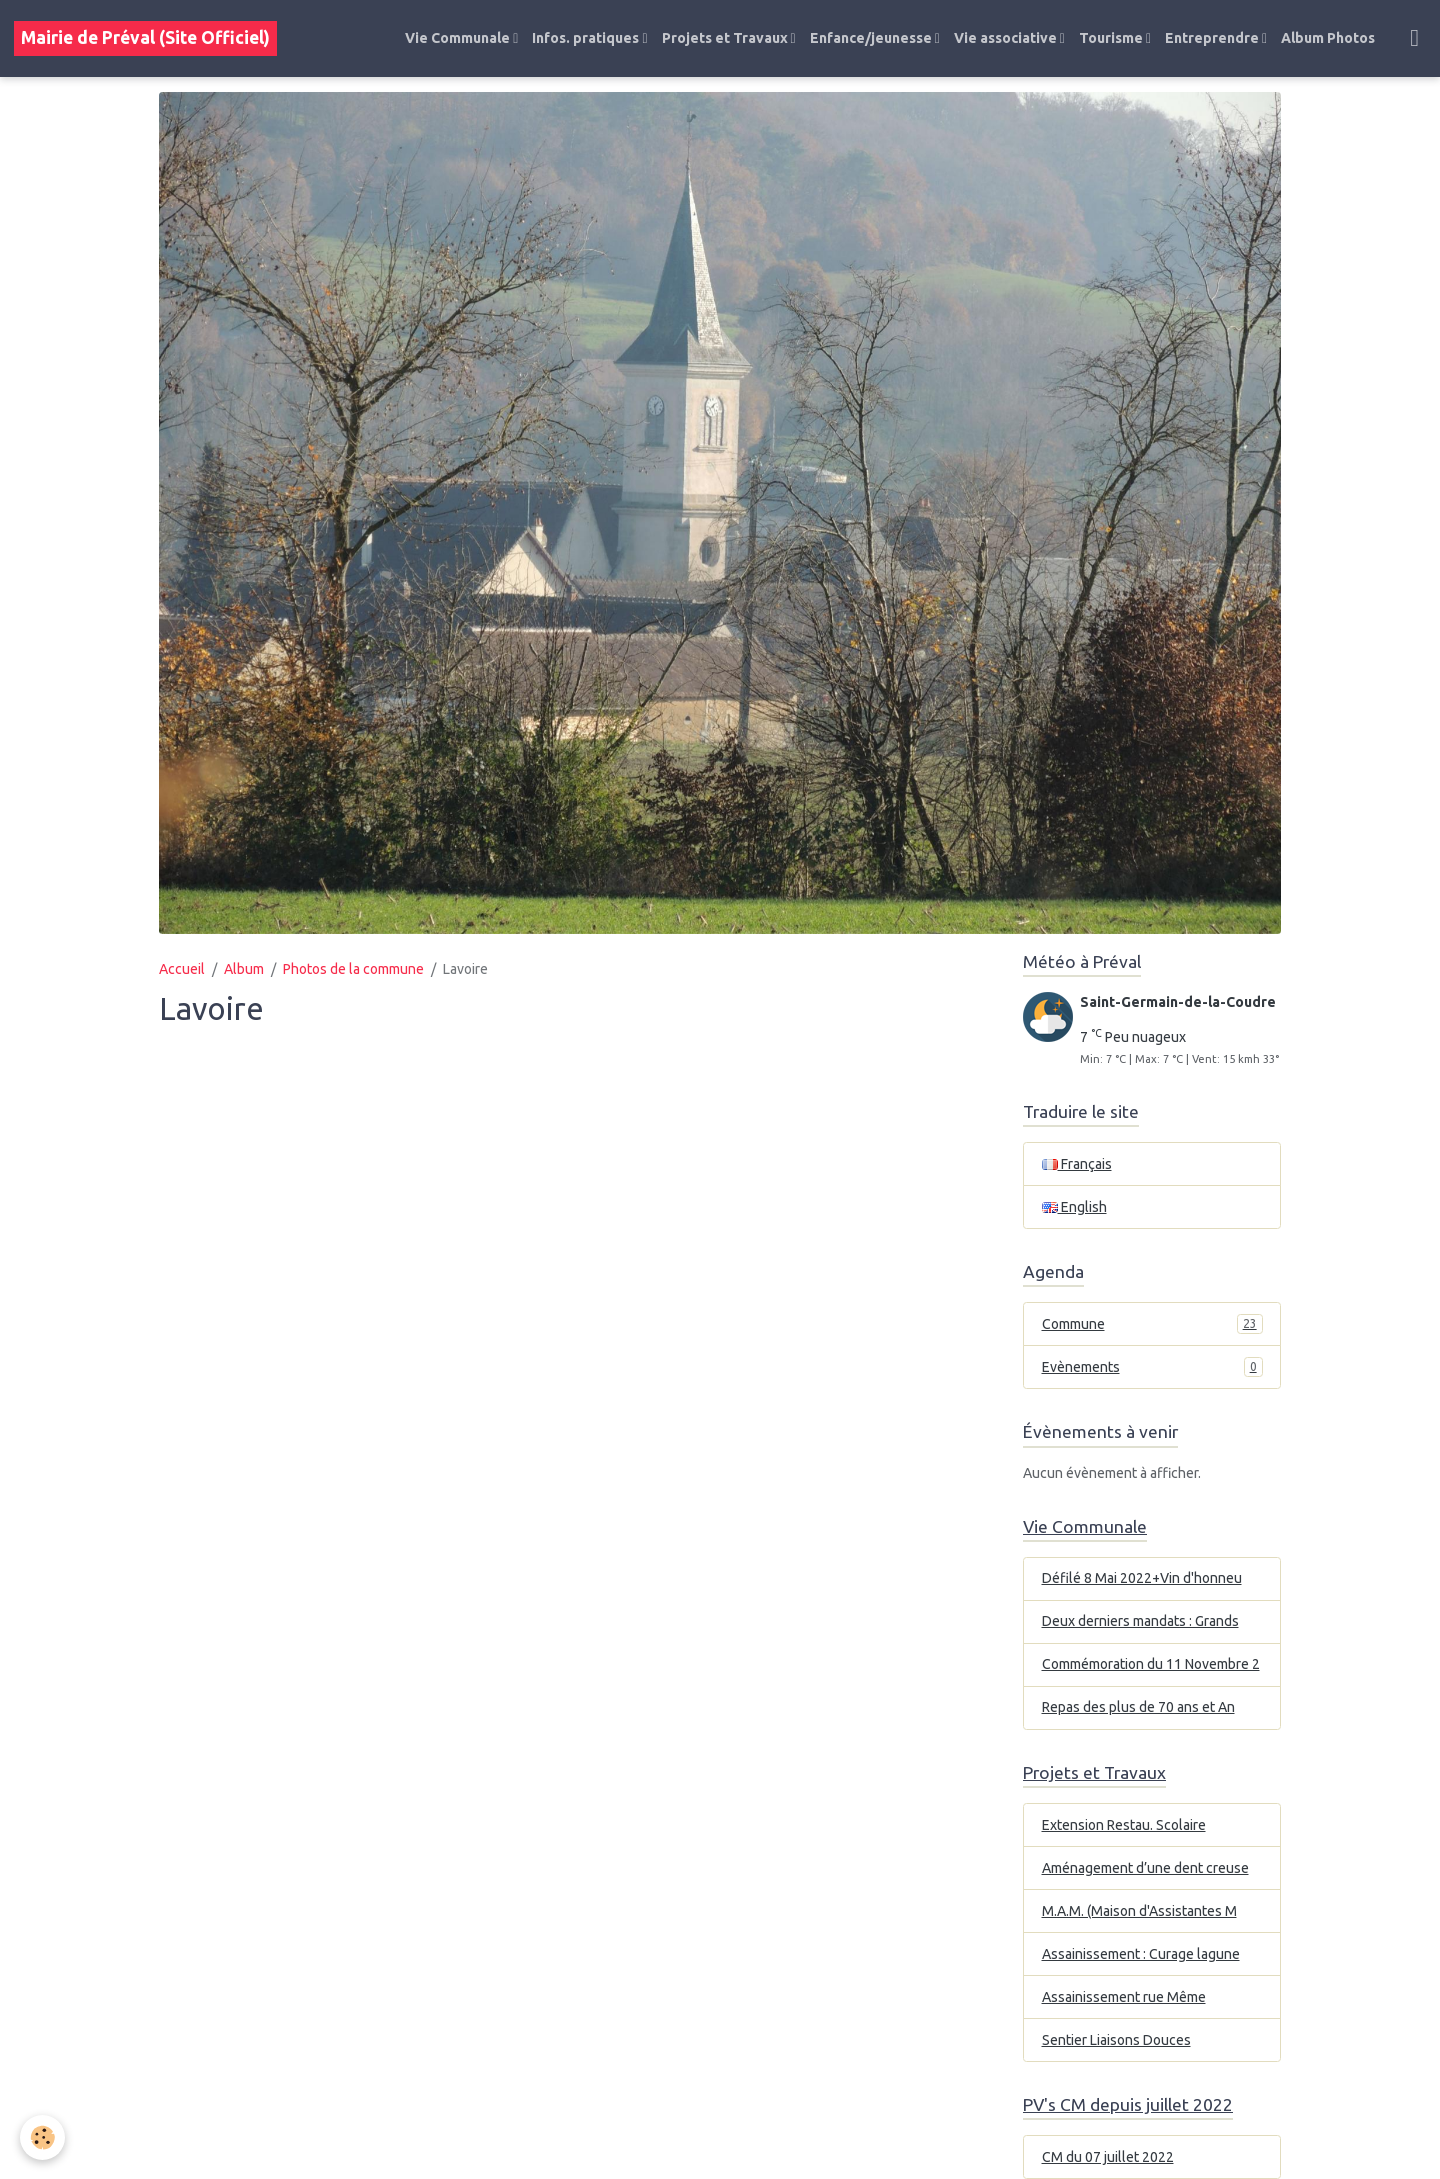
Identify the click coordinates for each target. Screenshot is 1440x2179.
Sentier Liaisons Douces (1116, 2040)
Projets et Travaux (726, 38)
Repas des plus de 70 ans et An (1138, 1707)
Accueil (182, 969)
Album (244, 969)
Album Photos (1328, 38)
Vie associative (1007, 38)
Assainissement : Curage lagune (1141, 1954)
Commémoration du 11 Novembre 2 (1151, 1664)
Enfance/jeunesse (872, 38)
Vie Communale (459, 38)
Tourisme (1112, 38)
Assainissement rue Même (1124, 1997)
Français (1077, 1164)
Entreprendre (1213, 38)
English (1074, 1207)
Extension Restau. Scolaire (1124, 1825)
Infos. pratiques (587, 38)
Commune (1152, 1324)
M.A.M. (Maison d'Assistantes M (1139, 1911)
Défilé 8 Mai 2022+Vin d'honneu (1142, 1578)
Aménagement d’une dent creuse (1145, 1868)
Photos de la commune (353, 969)
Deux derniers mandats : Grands (1140, 1621)
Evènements (1152, 1367)
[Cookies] (42, 2137)
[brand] (145, 38)
